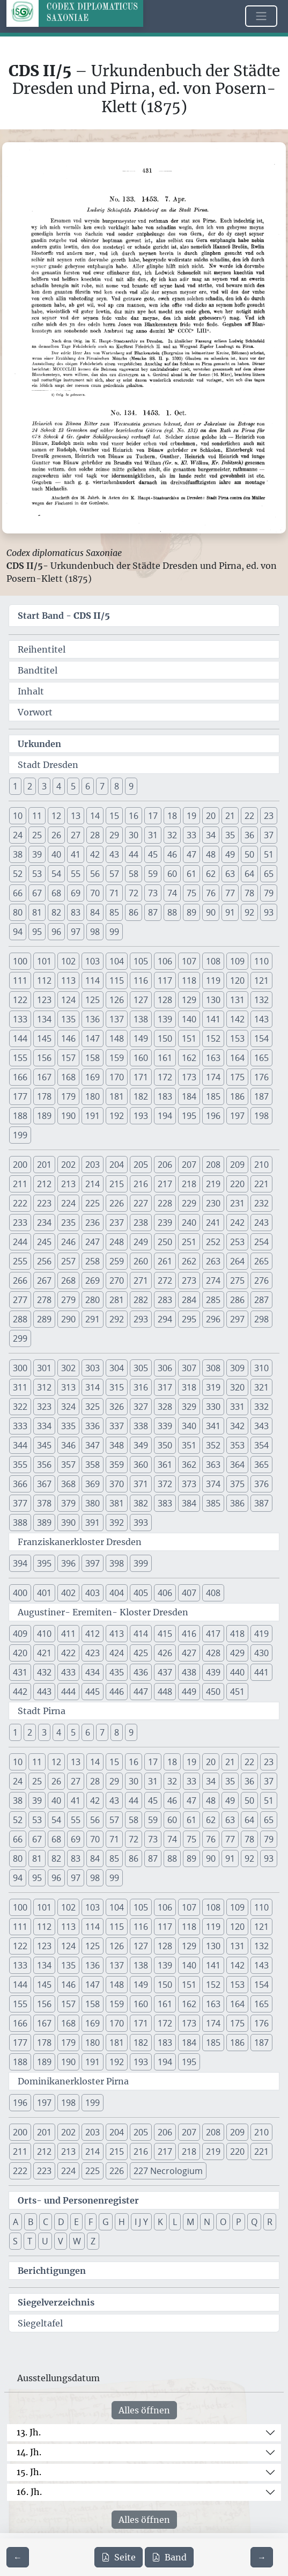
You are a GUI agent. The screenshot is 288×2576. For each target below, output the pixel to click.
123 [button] (44, 1000)
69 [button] (75, 893)
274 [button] (213, 1280)
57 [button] (114, 874)
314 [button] (92, 1387)
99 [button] (114, 932)
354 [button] (261, 1445)
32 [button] (172, 835)
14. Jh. (29, 2452)
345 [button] (44, 1445)
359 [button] (116, 1464)
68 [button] (56, 893)
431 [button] (20, 1672)
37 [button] (269, 835)
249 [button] (141, 1242)
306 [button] (165, 1368)
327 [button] (141, 1407)
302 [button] (68, 1368)
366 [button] (20, 1484)
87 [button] (153, 912)
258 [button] (92, 1261)
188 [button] (20, 1116)
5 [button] (73, 786)
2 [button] (29, 786)
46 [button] (172, 854)
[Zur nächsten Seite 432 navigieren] (261, 2557)
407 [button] (189, 1593)
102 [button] (68, 961)
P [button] (238, 2222)
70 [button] (95, 893)
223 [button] (44, 1203)
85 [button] (114, 912)
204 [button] (116, 1164)
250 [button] (165, 1242)
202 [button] (68, 1164)
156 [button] (44, 1058)
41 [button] (75, 854)
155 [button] (20, 1058)
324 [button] (68, 1407)
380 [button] (92, 1503)
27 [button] (75, 835)
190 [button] (68, 1116)
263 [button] (213, 1261)
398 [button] (116, 1563)
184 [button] (189, 1096)
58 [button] (133, 874)
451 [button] (237, 1691)
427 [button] (189, 1653)
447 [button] (141, 1691)
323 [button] (44, 1407)
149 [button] (141, 1038)
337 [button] (116, 1426)
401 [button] (44, 1593)
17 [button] (153, 816)
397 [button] (92, 1563)
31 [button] (153, 835)
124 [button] (68, 1000)
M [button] (190, 2222)
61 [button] (191, 874)
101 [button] (44, 961)
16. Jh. (29, 2491)
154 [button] (261, 1038)
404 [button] (116, 1593)
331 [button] (237, 1407)
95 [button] (37, 932)
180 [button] (92, 1096)
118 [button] (189, 980)
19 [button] (191, 816)
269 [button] (92, 1280)
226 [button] (116, 1203)
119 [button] (213, 980)
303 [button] (92, 1368)
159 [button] (116, 1058)
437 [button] (165, 1672)
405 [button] (141, 1593)
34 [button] (211, 835)
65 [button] (269, 874)
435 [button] (116, 1672)
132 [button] (261, 1000)
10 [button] (18, 816)
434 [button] (92, 1672)
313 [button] (68, 1387)
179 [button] (68, 1096)
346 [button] (68, 1445)
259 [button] (116, 1261)
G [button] (105, 2222)
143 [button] (261, 1019)
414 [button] (141, 1634)
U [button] (45, 2241)
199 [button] (20, 1135)
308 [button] (213, 1368)
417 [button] (213, 1634)
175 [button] (237, 1077)
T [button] (29, 2241)
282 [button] (141, 1300)
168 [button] (68, 1077)
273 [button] (189, 1280)
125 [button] (92, 1000)
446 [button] (116, 1691)
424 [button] (116, 1653)
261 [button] (165, 1261)
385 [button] (213, 1503)
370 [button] (116, 1484)
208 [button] (213, 1164)
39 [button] (37, 854)
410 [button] (44, 1634)
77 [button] (230, 893)
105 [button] (141, 961)
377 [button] (20, 1503)
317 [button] (165, 1387)
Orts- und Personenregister (78, 2200)
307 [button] (189, 1368)
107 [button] (189, 961)
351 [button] (189, 1445)
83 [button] (75, 912)
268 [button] (68, 1280)
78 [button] (249, 893)
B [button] (30, 2222)
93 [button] (269, 912)
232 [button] (261, 1203)
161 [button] (165, 1058)
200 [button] (20, 1164)
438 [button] (189, 1672)
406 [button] (165, 1593)
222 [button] (20, 1203)
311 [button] (20, 1387)
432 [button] (44, 1672)
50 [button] (249, 854)
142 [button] (237, 1019)
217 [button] (165, 1184)
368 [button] (68, 1484)
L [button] (175, 2222)
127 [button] (141, 1000)
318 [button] (189, 1387)
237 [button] (116, 1222)
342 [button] (237, 1426)
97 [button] (75, 932)
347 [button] (92, 1445)
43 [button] (114, 854)
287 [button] (261, 1300)
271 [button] (141, 1280)
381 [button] (116, 1503)
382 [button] (141, 1503)
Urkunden (39, 743)
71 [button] (114, 893)
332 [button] (261, 1407)
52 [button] (18, 874)
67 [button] (37, 893)
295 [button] (189, 1319)
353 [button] (237, 1445)
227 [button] (141, 1203)
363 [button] (213, 1464)
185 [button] (213, 1096)
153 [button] (237, 1038)
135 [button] (68, 1019)
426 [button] (165, 1653)
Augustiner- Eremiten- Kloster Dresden (103, 1612)
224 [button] (68, 1203)
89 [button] (191, 912)
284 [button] (189, 1300)
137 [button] (116, 1019)
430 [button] (261, 1653)
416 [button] (189, 1634)
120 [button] (237, 980)
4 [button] (58, 786)
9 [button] (131, 786)
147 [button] (92, 1038)
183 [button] (165, 1096)
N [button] (207, 2222)
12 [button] (56, 816)
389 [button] (44, 1522)
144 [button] (20, 1038)
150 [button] (165, 1038)
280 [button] (92, 1300)
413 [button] (116, 1634)
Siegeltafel (40, 2323)
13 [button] (75, 816)
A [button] (15, 2222)
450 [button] (213, 1691)
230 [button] (213, 1203)
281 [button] (116, 1300)
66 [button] (18, 893)
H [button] (122, 2222)
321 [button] (261, 1387)
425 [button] (141, 1653)
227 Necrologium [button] (168, 2171)
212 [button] (44, 1184)
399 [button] (141, 1563)
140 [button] (189, 1019)
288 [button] (20, 1319)
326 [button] (116, 1407)
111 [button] (20, 980)
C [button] (45, 2222)
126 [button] (116, 1000)
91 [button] (230, 912)
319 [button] (213, 1387)
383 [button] (165, 1503)
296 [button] (213, 1319)
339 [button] (165, 1426)
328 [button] (165, 1407)
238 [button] (141, 1222)
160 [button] (141, 1058)
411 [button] (68, 1634)
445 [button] (92, 1691)
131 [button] (237, 1000)
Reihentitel (41, 649)
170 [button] (116, 1077)
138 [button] (141, 1019)
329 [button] (189, 1407)
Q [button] (254, 2222)
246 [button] (68, 1242)
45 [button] (153, 854)
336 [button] (92, 1426)
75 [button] (191, 893)
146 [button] (68, 1038)
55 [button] (75, 874)
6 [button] (87, 786)
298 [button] (261, 1319)
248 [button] (116, 1242)
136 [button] (92, 1019)
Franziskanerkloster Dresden (80, 1541)
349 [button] (141, 1445)
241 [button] (213, 1222)
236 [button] (92, 1222)
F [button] (90, 2222)
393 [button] (141, 1522)
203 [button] (92, 1164)
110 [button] (261, 961)
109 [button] (237, 961)
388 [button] (20, 1522)
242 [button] (237, 1222)
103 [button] (92, 961)
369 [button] (92, 1484)
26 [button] (56, 835)
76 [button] (211, 893)
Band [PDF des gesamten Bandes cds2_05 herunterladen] (169, 2557)
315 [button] (116, 1387)
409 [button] (20, 1634)
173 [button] (189, 1077)
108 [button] (213, 961)
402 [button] (68, 1593)
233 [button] (20, 1222)
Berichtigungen (52, 2270)
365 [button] (261, 1464)
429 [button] (237, 1653)
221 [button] (261, 1184)
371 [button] (141, 1484)
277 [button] (20, 1300)
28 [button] (95, 835)
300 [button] (20, 1368)
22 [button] (249, 816)
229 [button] (189, 1203)
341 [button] (213, 1426)
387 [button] (261, 1503)
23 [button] (269, 816)
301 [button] (44, 1368)
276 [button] (261, 1280)
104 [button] (116, 961)
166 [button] (20, 1077)
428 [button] (213, 1653)
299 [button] (20, 1338)
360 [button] (141, 1464)
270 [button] (116, 1280)
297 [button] (237, 1319)
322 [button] (20, 1407)
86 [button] (133, 912)
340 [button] (189, 1426)
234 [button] (44, 1222)
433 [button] (68, 1672)
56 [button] (95, 874)
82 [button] (56, 912)
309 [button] (237, 1368)
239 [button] (165, 1222)
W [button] (77, 2241)
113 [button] (68, 980)
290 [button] (68, 1319)
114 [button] (92, 980)
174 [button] (213, 1077)
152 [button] (213, 1038)
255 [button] (20, 1261)
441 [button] (261, 1672)
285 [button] (213, 1300)
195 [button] (189, 1116)
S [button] (15, 2241)
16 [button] (133, 816)
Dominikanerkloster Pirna (73, 2081)
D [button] (61, 2222)
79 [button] (269, 893)
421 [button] (44, 1653)
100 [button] (20, 961)
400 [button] (20, 1593)
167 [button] (44, 1077)
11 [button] (37, 816)
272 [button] (165, 1280)
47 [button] (191, 854)
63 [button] (230, 874)
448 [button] (165, 1691)
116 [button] (141, 980)
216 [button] (141, 1184)
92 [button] (249, 912)
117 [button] (165, 980)
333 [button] (20, 1426)
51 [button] (269, 854)
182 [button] (141, 1096)
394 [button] (20, 1563)
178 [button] (44, 1096)
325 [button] (92, 1407)
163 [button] (213, 1058)
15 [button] (114, 816)
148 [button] (116, 1038)
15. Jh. (29, 2472)
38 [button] (18, 854)
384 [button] (189, 1503)
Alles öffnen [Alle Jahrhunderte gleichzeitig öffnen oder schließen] (144, 2410)
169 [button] (92, 1077)
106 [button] (165, 961)
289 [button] (44, 1319)
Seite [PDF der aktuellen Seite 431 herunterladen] (118, 2557)
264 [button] (237, 1261)
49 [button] (230, 854)
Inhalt (31, 691)
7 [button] (102, 786)
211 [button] (20, 1184)
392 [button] (116, 1522)
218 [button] (189, 1184)
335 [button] (68, 1426)
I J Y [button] (141, 2222)
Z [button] (93, 2241)
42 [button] (95, 854)
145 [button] (44, 1038)
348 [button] (116, 1445)
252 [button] (213, 1242)
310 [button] (261, 1368)
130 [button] (213, 1000)
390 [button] (68, 1522)
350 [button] (165, 1445)
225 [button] (92, 1203)
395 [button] (44, 1563)
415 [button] (165, 1634)
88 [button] (172, 912)
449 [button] (189, 1691)
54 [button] (56, 874)
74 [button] (172, 893)
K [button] (160, 2222)
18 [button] (172, 816)
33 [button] (191, 835)
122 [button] (20, 1000)
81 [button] (37, 912)
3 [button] (44, 786)
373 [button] (189, 1484)
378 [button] (44, 1503)
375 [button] (237, 1484)
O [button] (223, 2222)
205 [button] (141, 1164)
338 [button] (141, 1426)
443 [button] (44, 1691)
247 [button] (92, 1242)
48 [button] (211, 854)
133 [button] (20, 1019)
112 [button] (44, 980)
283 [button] (165, 1300)
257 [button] (68, 1261)
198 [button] (261, 1116)
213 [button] (68, 1184)
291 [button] (92, 1319)
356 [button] (44, 1464)
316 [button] (141, 1387)
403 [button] (92, 1593)
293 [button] (141, 1319)
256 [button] (44, 1261)
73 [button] (153, 893)
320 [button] (237, 1387)
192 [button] (116, 1116)
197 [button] (237, 1116)
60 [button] (172, 874)
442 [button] (20, 1691)
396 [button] (68, 1563)
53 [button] (37, 874)
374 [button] (213, 1484)
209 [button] (237, 1164)
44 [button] (133, 854)
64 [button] (249, 874)
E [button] (76, 2222)
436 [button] (141, 1672)
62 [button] (211, 874)
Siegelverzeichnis (56, 2302)
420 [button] (20, 1653)
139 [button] (165, 1019)
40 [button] (56, 854)
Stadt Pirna (41, 1711)
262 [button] (189, 1261)
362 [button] (189, 1464)
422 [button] (68, 1653)
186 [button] (237, 1096)
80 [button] (18, 912)
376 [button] (261, 1484)
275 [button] (237, 1280)
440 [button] (237, 1672)
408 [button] (213, 1593)
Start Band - (64, 615)
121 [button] (261, 980)
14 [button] (95, 816)
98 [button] (95, 932)
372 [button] (165, 1484)
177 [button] (20, 1096)
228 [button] (165, 1203)
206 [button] (165, 1164)
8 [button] (116, 786)
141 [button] (213, 1019)
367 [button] (44, 1484)
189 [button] (44, 1116)
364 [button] (237, 1464)
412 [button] (92, 1634)
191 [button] (92, 1116)
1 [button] (15, 786)
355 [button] (20, 1464)
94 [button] (18, 932)
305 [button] (141, 1368)
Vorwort (35, 712)
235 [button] (68, 1222)
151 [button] (189, 1038)
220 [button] (237, 1184)
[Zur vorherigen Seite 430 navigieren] (17, 2557)
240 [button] (189, 1222)
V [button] (60, 2241)
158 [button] (92, 1058)
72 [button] (133, 893)
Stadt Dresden (48, 764)
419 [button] (261, 1634)
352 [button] (213, 1445)
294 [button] (165, 1319)
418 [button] (237, 1634)
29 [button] (114, 835)
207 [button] (189, 1164)
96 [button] (56, 932)
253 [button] (237, 1242)
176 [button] (261, 1077)
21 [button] (230, 816)
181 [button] (116, 1096)
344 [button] (20, 1445)
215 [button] (116, 1184)
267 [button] (44, 1280)
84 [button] (95, 912)
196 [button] (213, 1116)
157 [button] (68, 1058)
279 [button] (68, 1300)
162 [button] (189, 1058)
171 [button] (141, 1077)
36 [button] (249, 835)
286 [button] (237, 1300)
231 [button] (237, 1203)
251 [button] (189, 1242)
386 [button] (237, 1503)
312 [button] (44, 1387)
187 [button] (261, 1096)
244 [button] (20, 1242)
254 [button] (261, 1242)
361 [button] (165, 1464)
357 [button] (68, 1464)
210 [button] (261, 1164)
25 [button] (37, 835)
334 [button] (44, 1426)
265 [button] (261, 1261)
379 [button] (68, 1503)
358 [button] (92, 1464)
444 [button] (68, 1691)
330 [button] (213, 1407)
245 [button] (44, 1242)
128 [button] (165, 1000)
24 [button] (18, 835)
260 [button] (141, 1261)
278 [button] (44, 1300)
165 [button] (261, 1058)
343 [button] (261, 1426)
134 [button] (44, 1019)
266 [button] (20, 1280)
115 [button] (116, 980)
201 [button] (44, 1164)
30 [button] (133, 835)
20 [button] (211, 816)
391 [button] (92, 1522)
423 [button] (92, 1653)
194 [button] (165, 1116)
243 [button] (261, 1222)
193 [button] (141, 1116)
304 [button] (116, 1368)
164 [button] (237, 1058)
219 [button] (213, 1184)
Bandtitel (37, 670)
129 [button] (189, 1000)
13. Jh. (29, 2432)
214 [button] (92, 1184)
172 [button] (165, 1077)
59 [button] (153, 874)
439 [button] (213, 1672)
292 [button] (116, 1319)
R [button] (269, 2222)
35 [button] (230, 835)
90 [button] (211, 912)
